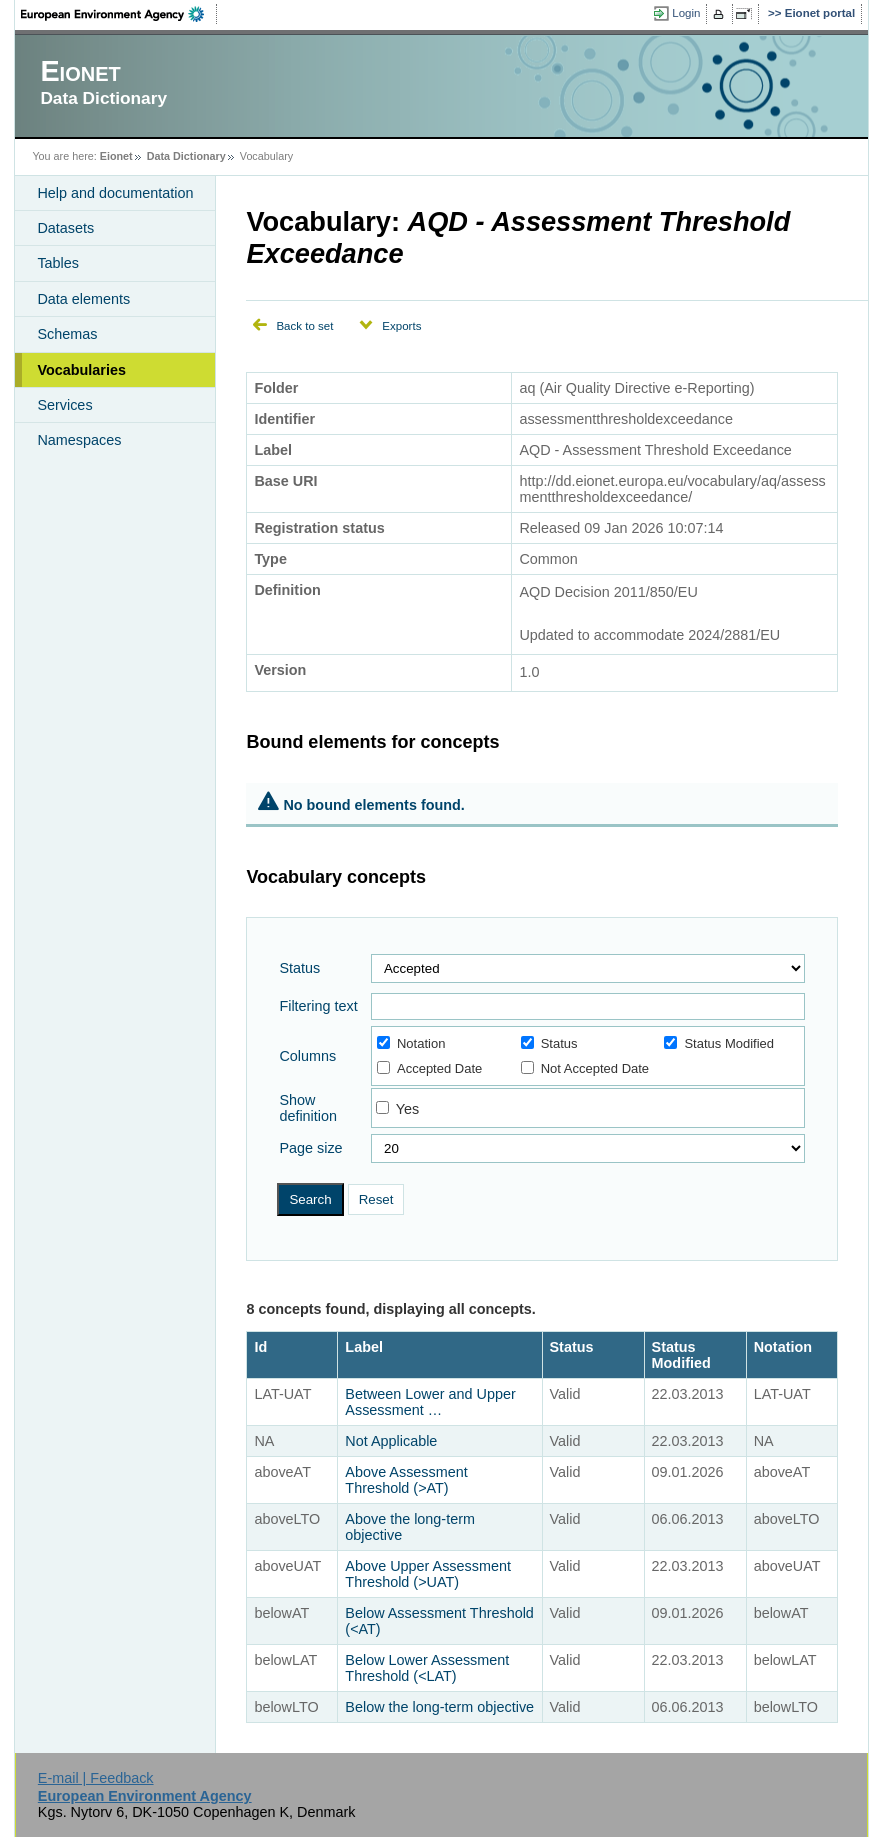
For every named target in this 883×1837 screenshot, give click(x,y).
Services (64, 405)
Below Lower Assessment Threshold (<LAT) (427, 1668)
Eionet (116, 156)
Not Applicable (393, 1441)
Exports (401, 326)
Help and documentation (115, 193)
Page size (310, 1148)
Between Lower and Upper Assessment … (430, 1402)
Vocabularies (81, 370)
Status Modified (719, 1043)
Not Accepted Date (585, 1068)
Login (686, 13)
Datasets (65, 228)
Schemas (67, 334)
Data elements (83, 299)
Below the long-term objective (439, 1707)
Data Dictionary (186, 156)
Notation (411, 1043)
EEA (119, 14)
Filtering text (318, 1006)
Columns (307, 1056)
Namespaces (79, 440)
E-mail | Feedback (96, 1778)
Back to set (304, 326)
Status (299, 968)
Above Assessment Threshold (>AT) (406, 1480)
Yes (407, 1109)
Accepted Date (429, 1068)
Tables (58, 263)
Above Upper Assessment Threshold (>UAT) (428, 1574)
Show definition (308, 1108)
